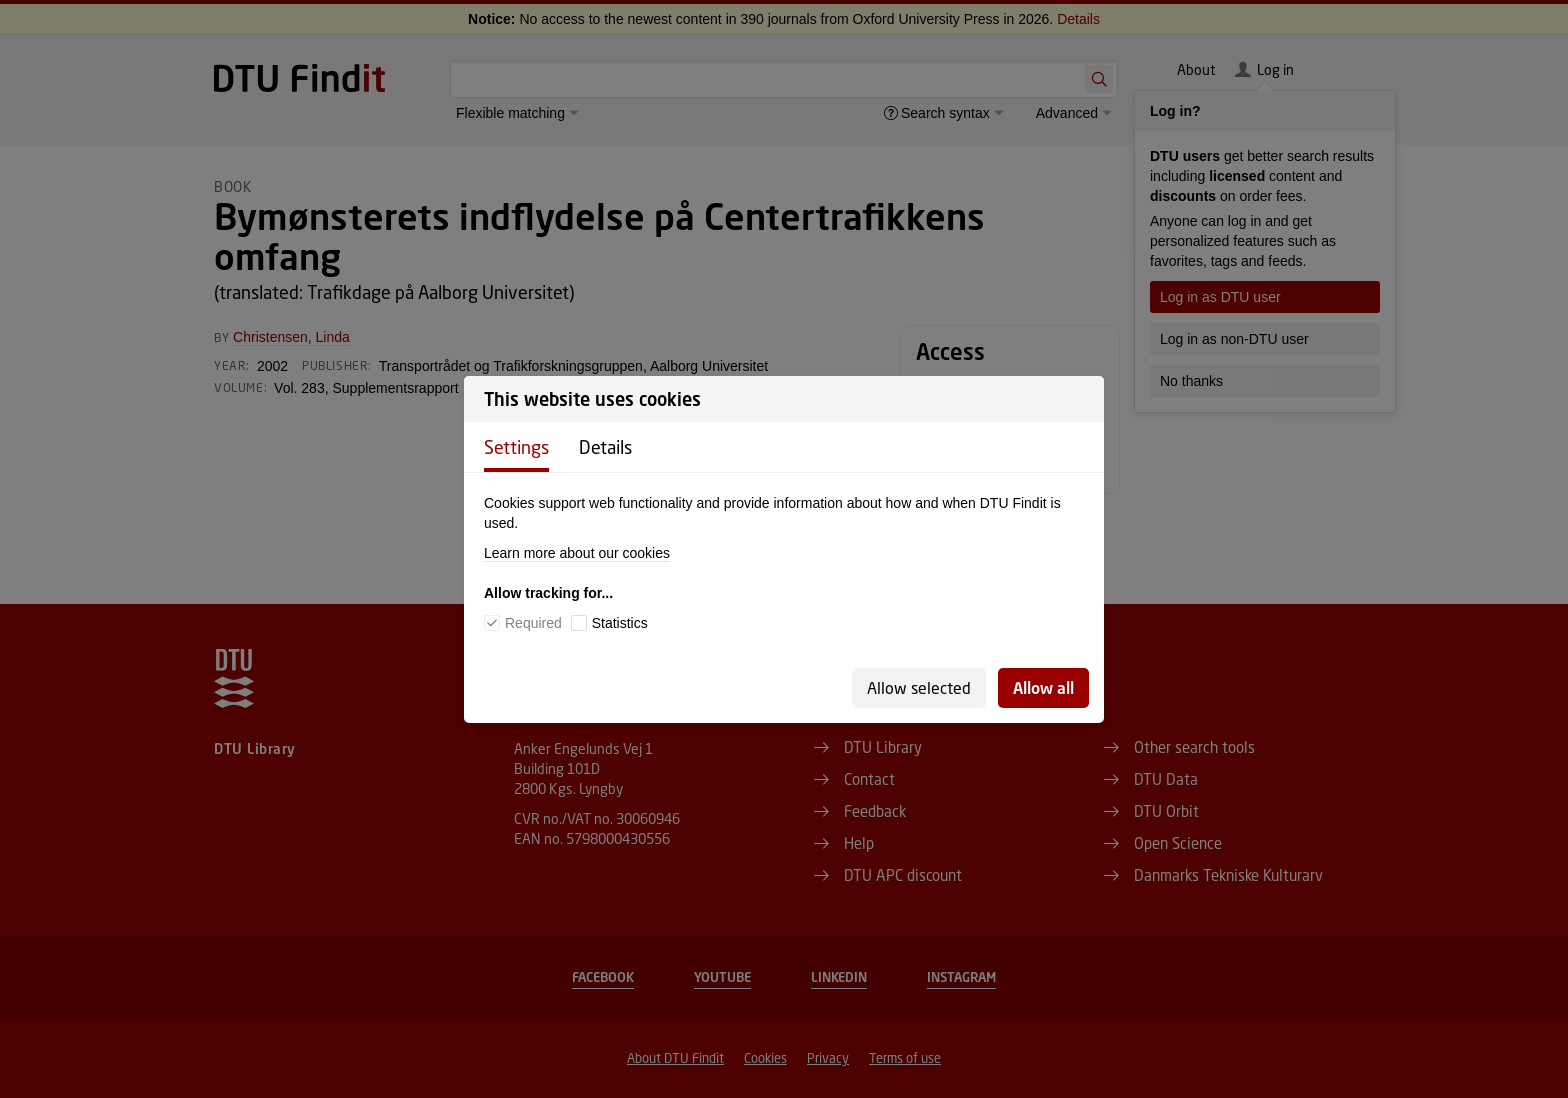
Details (605, 447)
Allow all (1043, 687)
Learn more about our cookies (577, 553)
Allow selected (919, 687)
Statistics (620, 623)
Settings (516, 447)
